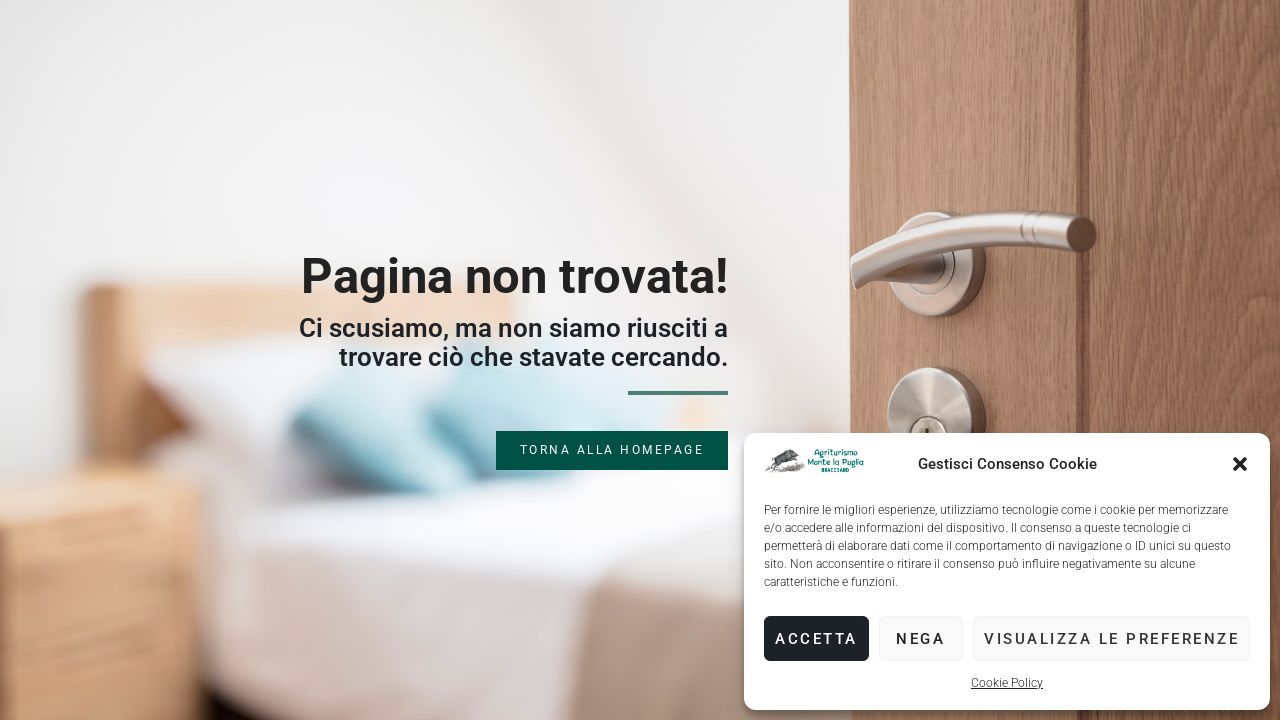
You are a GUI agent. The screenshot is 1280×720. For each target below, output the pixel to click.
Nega (920, 639)
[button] (1240, 464)
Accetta (816, 639)
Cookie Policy (1007, 683)
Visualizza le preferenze (1111, 639)
